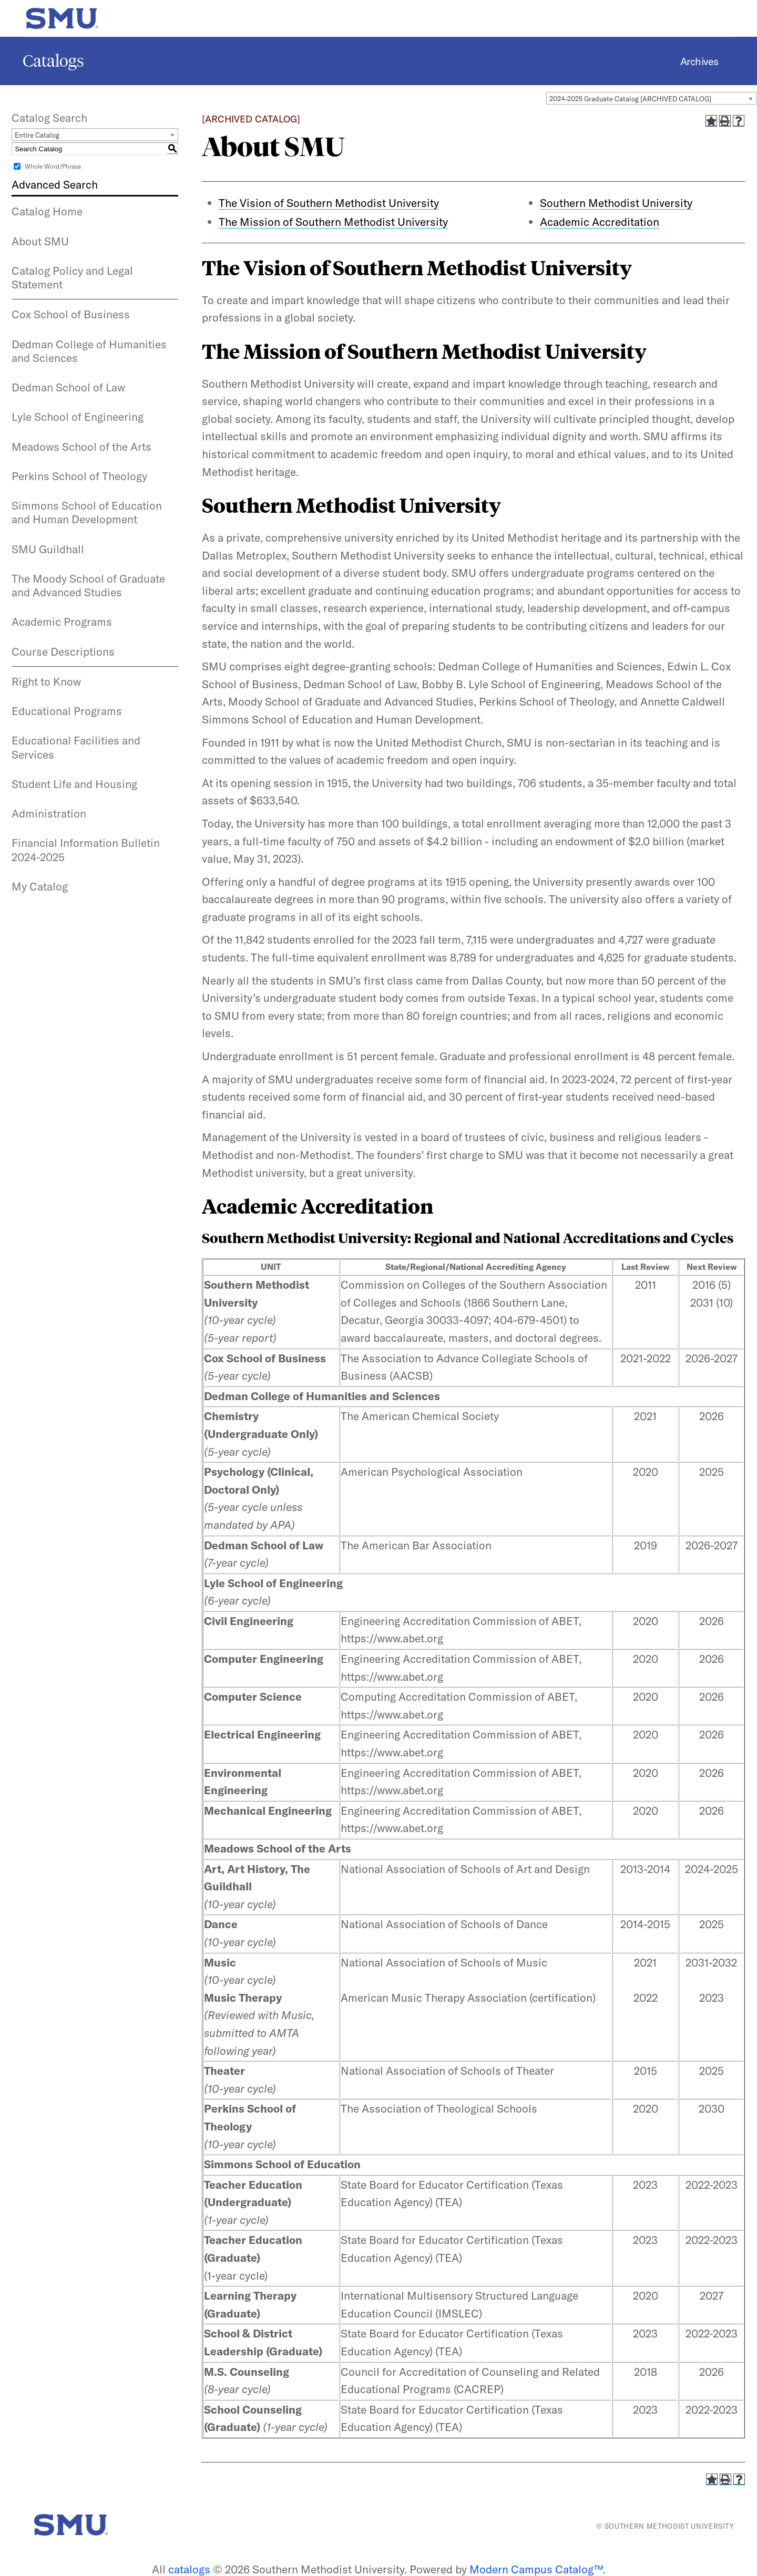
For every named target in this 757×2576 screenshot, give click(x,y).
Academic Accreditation (599, 222)
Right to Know (46, 681)
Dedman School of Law (68, 387)
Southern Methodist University (616, 203)
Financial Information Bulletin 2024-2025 (86, 849)
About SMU (40, 241)
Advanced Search (55, 184)
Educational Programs (67, 711)
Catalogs (53, 60)
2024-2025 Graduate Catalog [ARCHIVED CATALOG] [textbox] (630, 99)
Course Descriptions (63, 651)
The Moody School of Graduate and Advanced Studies (88, 585)
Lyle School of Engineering (78, 416)
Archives (699, 61)
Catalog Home (47, 211)
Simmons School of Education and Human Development (87, 512)
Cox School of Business (71, 314)
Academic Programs (62, 621)
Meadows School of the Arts (81, 446)
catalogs (189, 2569)
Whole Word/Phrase (53, 166)
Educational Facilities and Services (76, 747)
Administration (49, 813)
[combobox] (651, 98)
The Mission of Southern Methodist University (333, 222)
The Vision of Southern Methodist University (329, 203)
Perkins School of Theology (79, 476)
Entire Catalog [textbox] (37, 135)
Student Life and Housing (74, 784)
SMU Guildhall (48, 549)
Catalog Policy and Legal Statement (72, 277)
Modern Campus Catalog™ (535, 2569)
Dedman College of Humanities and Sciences (89, 351)
